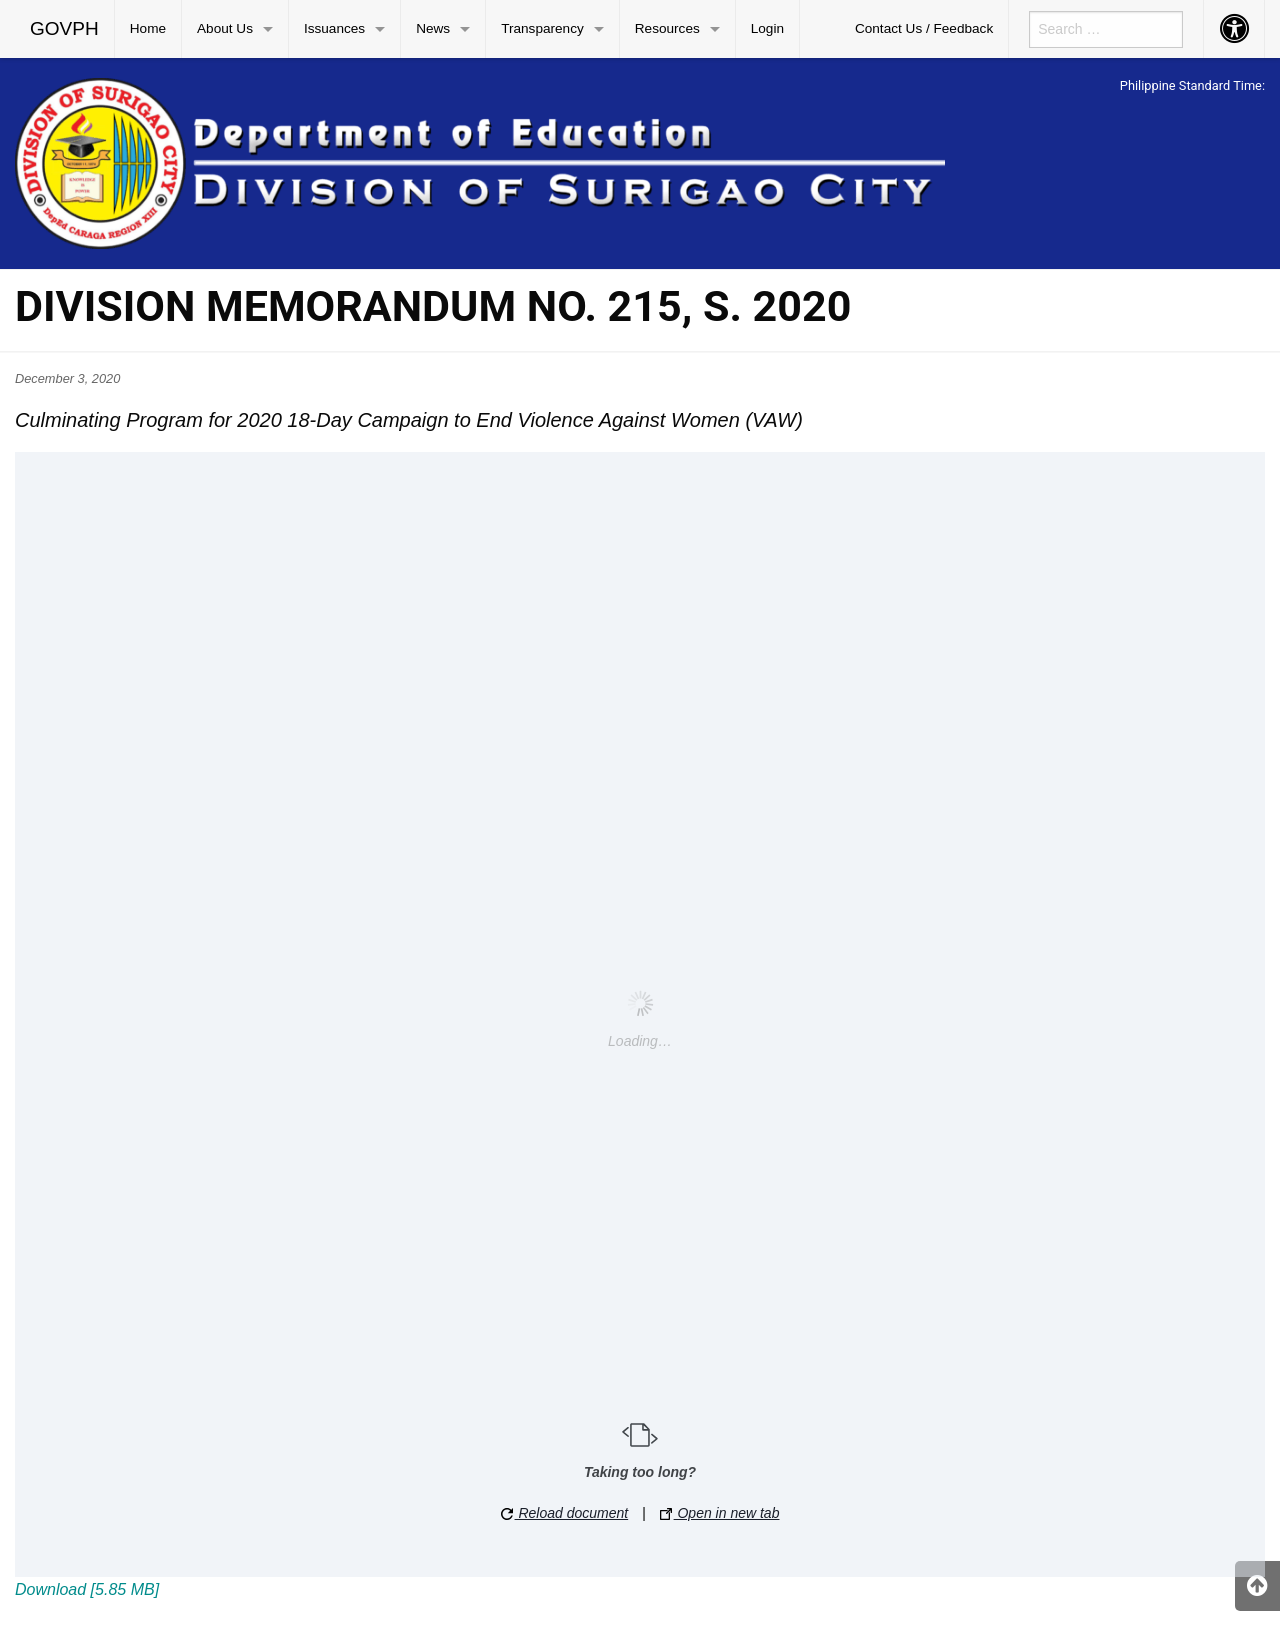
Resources (667, 28)
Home (148, 28)
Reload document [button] (565, 1513)
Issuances (334, 28)
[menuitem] (65, 29)
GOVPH (64, 28)
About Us (225, 28)
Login (767, 28)
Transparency (542, 28)
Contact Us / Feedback (924, 28)
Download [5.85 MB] (87, 1589)
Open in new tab (720, 1513)
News (433, 28)
